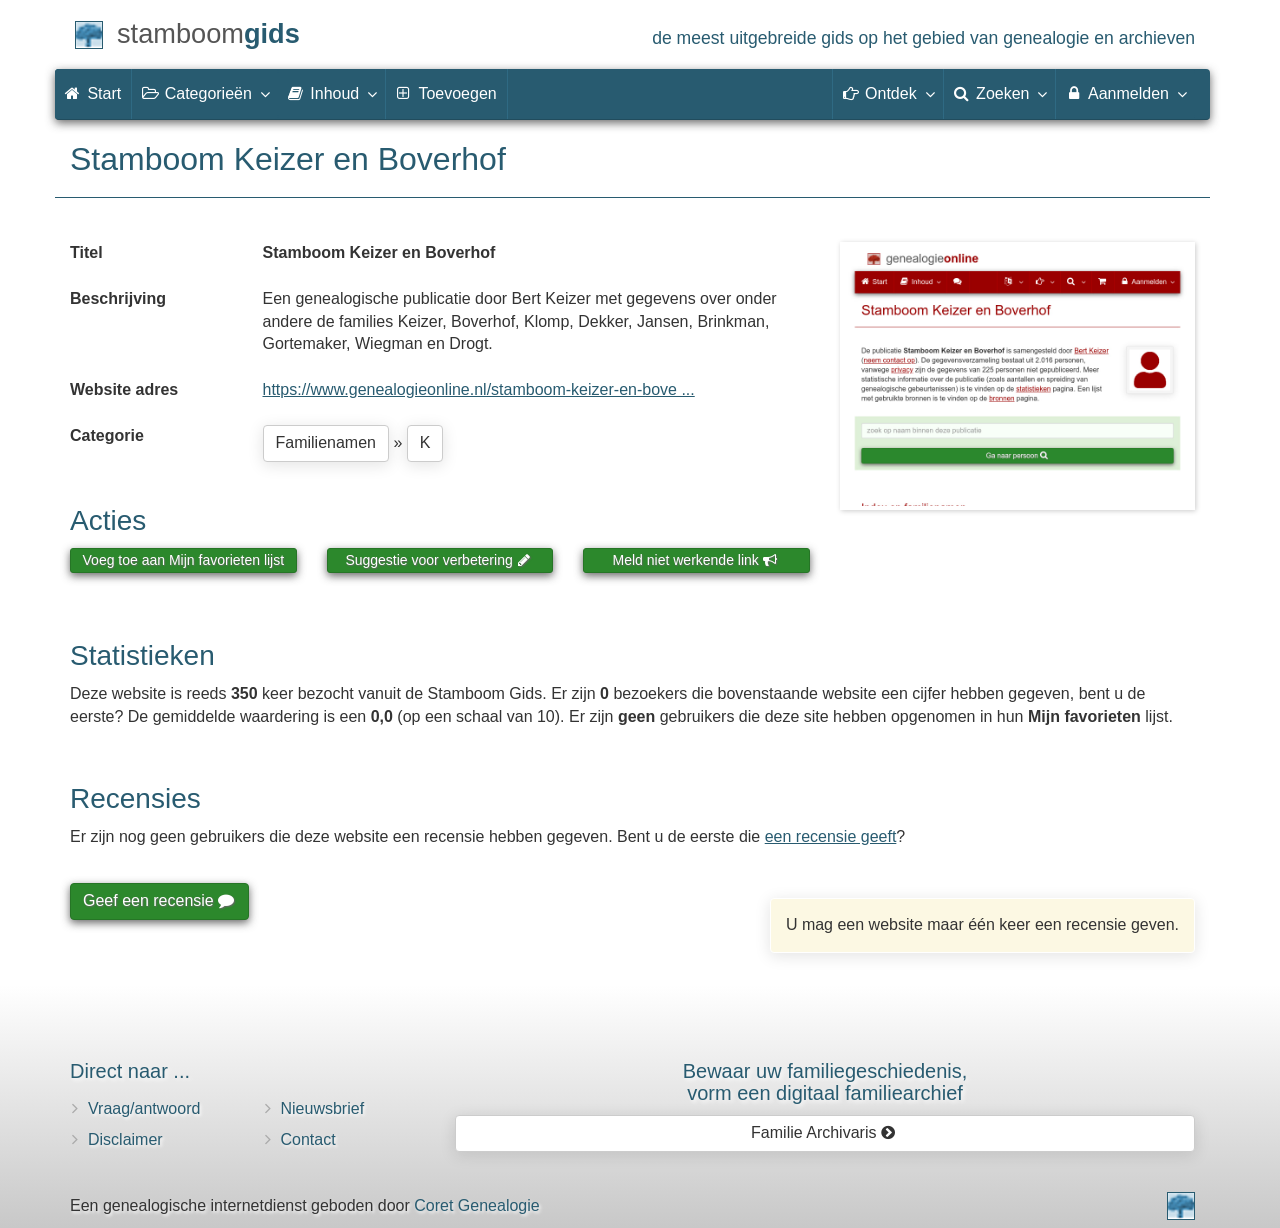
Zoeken (1000, 93)
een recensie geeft (831, 836)
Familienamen (326, 442)
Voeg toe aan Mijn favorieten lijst (184, 560)
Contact (308, 1139)
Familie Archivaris (823, 1132)
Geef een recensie (158, 900)
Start (93, 93)
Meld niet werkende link (695, 560)
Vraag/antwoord (144, 1108)
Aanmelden (1125, 93)
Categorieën (205, 93)
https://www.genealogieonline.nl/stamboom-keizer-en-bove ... (479, 389)
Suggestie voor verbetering (438, 560)
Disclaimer (125, 1139)
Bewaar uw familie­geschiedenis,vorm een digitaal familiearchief (825, 1082)
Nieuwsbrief (323, 1108)
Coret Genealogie (476, 1205)
